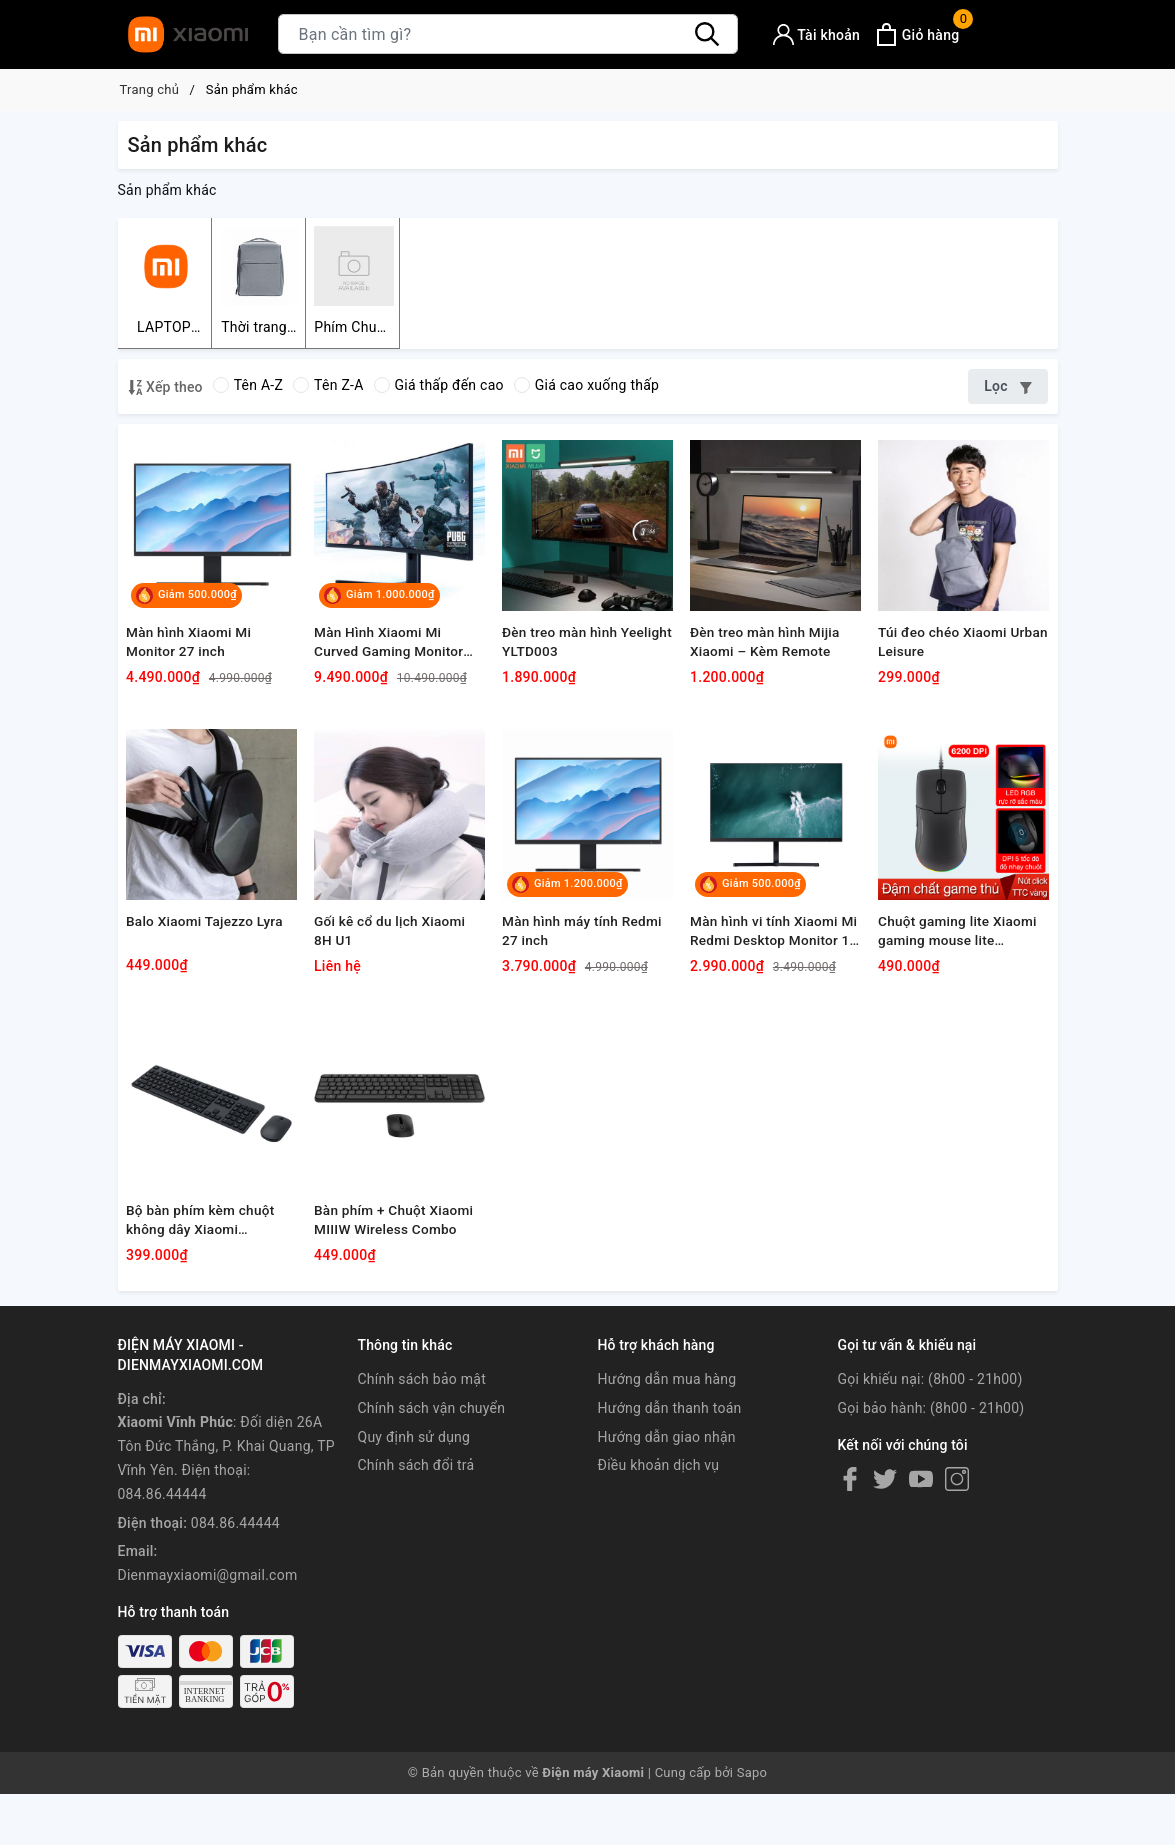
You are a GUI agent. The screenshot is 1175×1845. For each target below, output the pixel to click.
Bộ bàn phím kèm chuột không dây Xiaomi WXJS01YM (204, 1326)
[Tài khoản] (817, 34)
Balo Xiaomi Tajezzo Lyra (209, 991)
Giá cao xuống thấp (586, 388)
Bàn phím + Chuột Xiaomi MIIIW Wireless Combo (398, 1325)
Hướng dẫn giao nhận (667, 1545)
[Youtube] (921, 1587)
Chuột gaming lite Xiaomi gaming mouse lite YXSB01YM (962, 1002)
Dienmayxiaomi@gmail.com (208, 1683)
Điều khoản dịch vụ (659, 1573)
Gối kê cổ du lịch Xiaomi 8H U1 (394, 1001)
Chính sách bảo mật (422, 1487)
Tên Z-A (328, 388)
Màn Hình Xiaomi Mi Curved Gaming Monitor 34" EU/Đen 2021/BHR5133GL (393, 678)
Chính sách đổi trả (416, 1573)
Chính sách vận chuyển (432, 1516)
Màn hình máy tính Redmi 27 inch (586, 1001)
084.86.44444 (235, 1631)
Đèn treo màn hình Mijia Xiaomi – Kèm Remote (769, 677)
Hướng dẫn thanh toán (670, 1516)
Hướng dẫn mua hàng (667, 1487)
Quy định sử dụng (414, 1545)
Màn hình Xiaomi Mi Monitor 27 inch (192, 677)
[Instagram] (957, 1587)
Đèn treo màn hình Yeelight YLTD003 (563, 677)
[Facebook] (850, 1587)
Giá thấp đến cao (439, 388)
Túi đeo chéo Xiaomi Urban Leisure (946, 677)
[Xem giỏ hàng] (917, 34)
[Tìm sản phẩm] (508, 34)
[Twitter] (885, 1587)
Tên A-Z (248, 388)
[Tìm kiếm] (708, 34)
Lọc (1007, 389)
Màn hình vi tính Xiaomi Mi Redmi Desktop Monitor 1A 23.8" (768, 1002)
